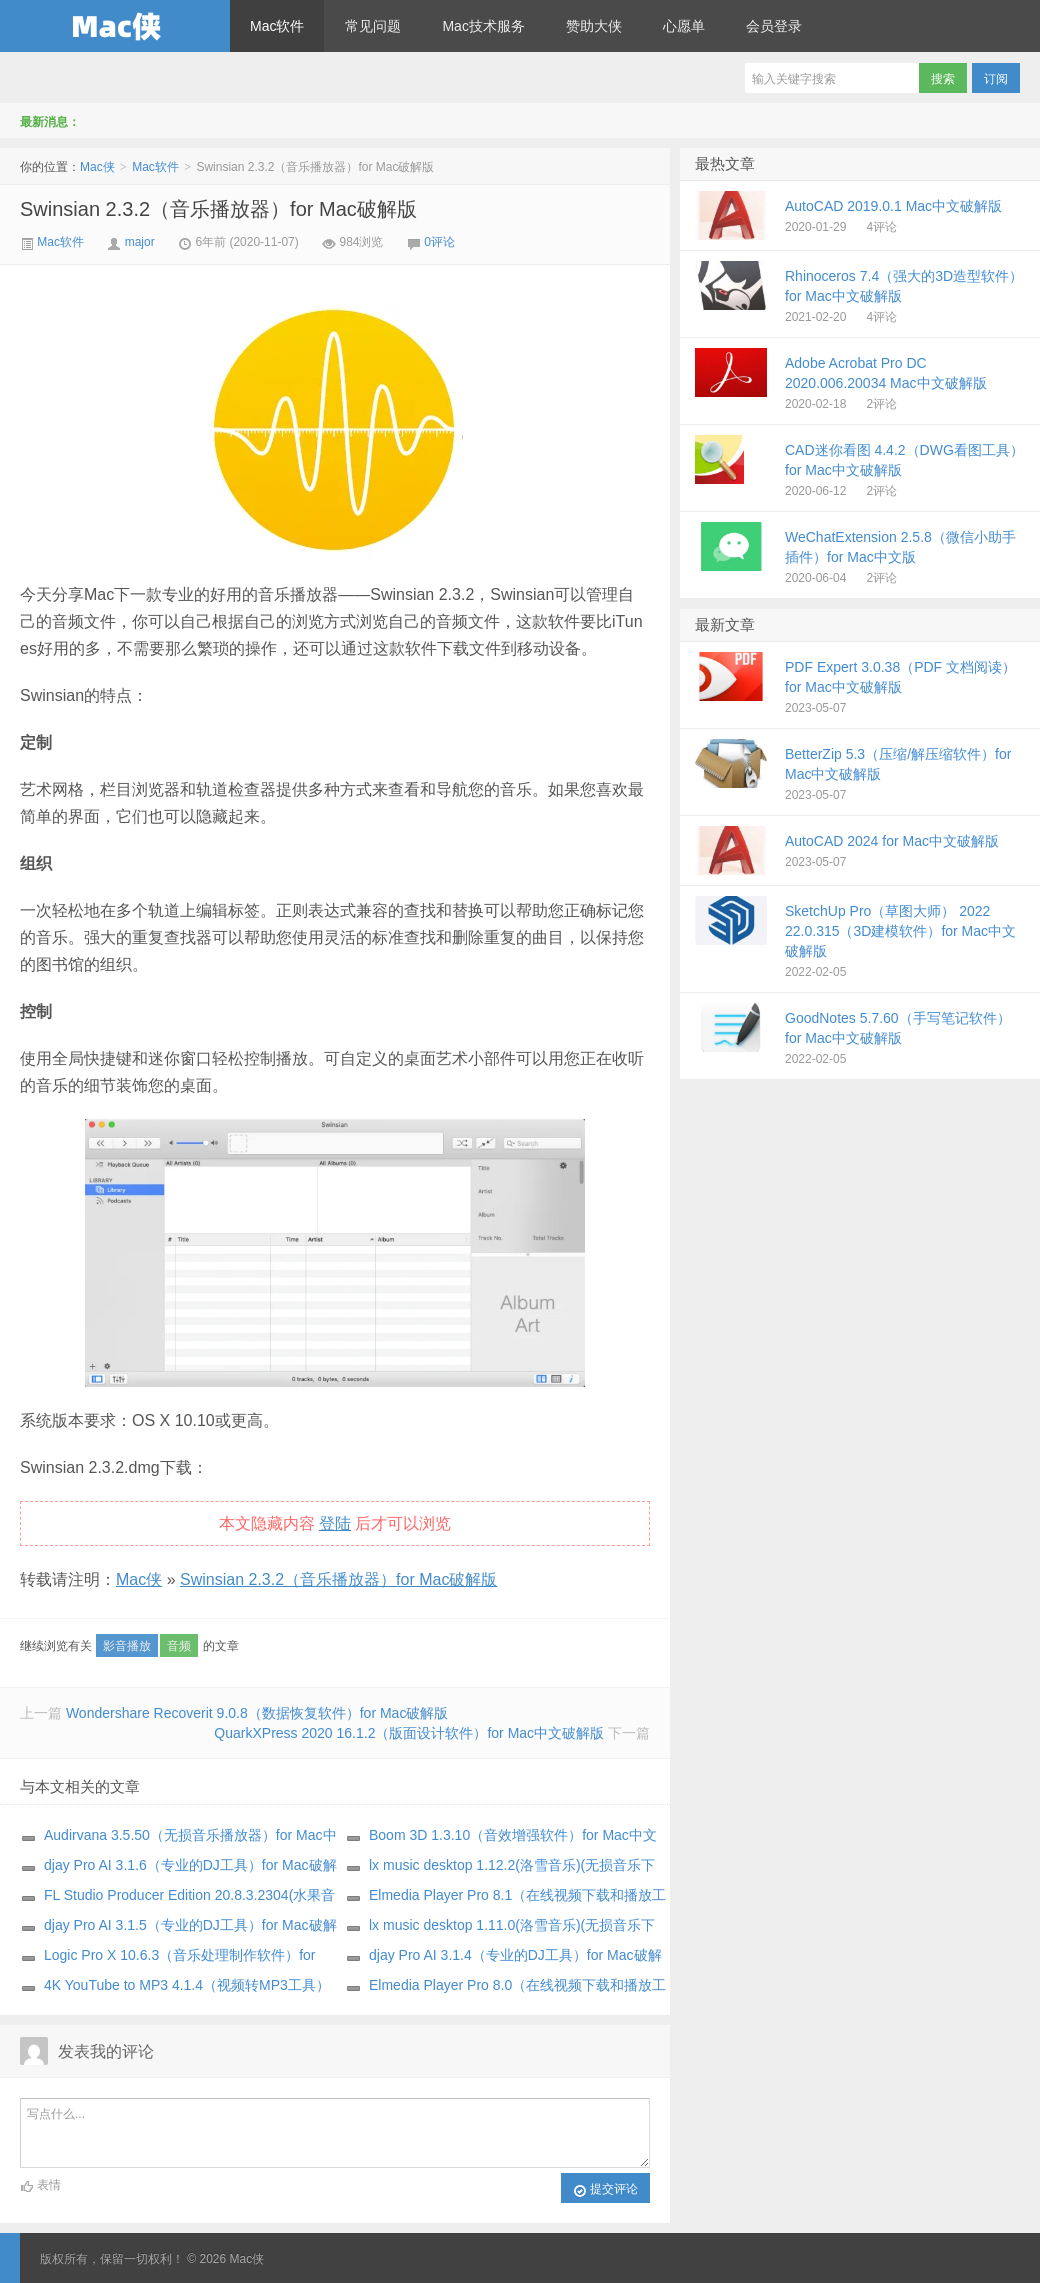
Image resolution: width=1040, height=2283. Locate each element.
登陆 (335, 1523)
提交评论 (605, 2190)
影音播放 (127, 1646)
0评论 (439, 242)
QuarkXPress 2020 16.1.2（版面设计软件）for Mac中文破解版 (409, 1733)
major (140, 242)
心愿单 (684, 26)
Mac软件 (277, 26)
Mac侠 (115, 26)
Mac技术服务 (483, 26)
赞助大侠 (594, 26)
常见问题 (373, 26)
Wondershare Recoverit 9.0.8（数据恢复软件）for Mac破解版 (257, 1713)
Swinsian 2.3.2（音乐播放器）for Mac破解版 (218, 209)
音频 (179, 1646)
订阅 (996, 79)
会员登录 (774, 26)
